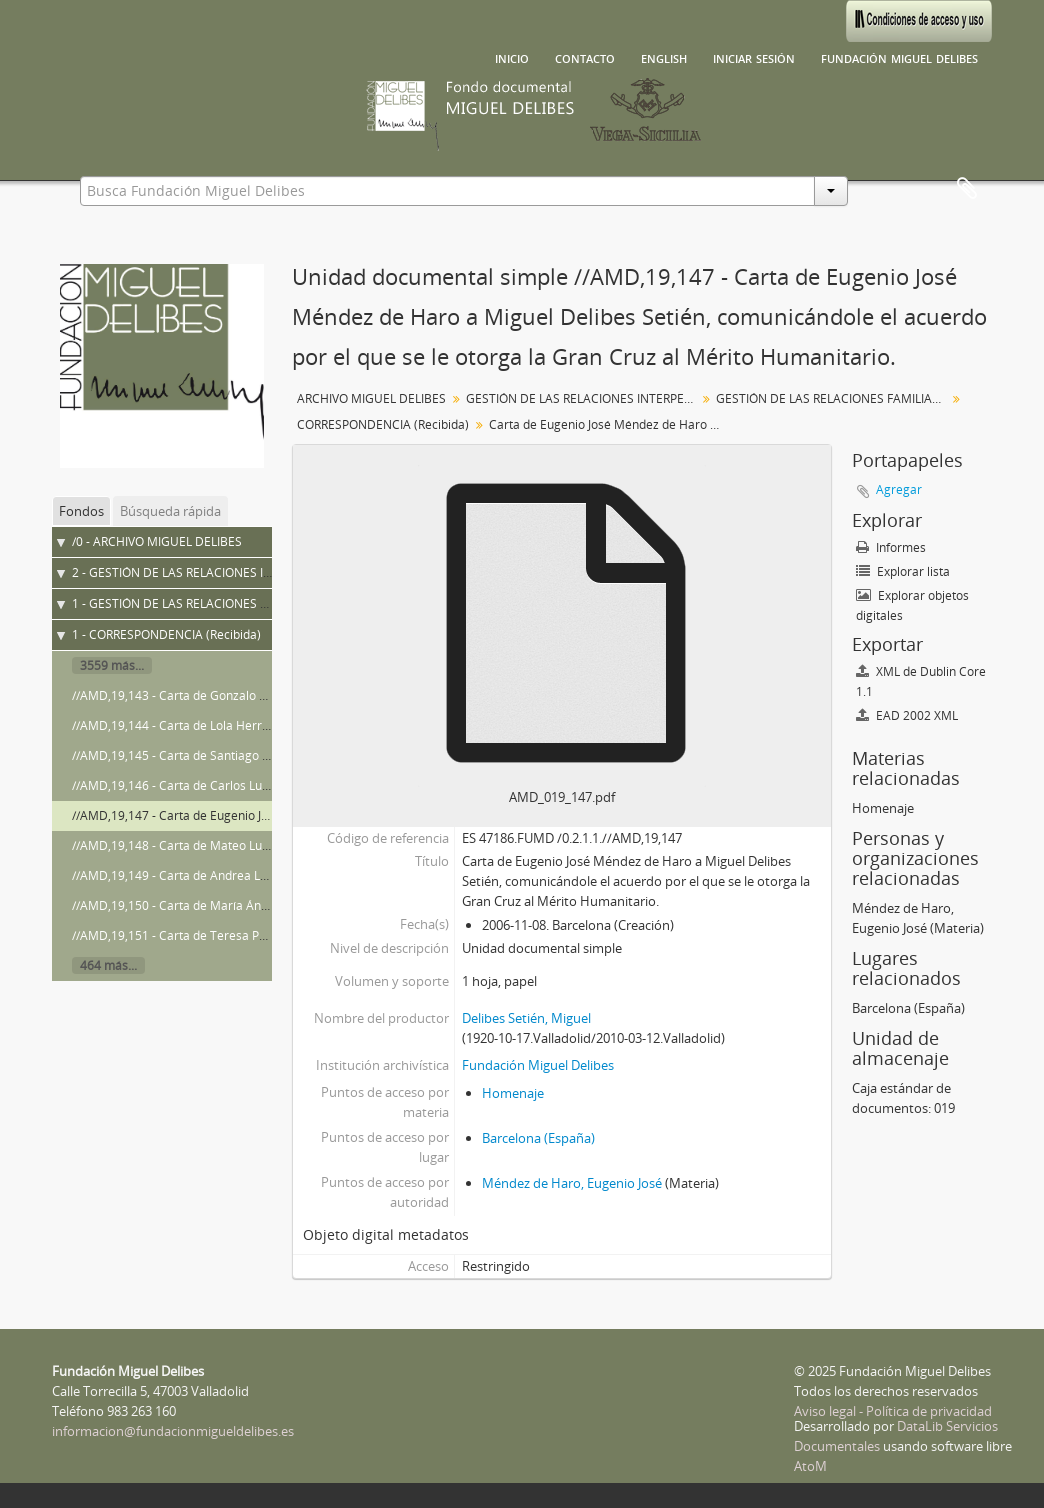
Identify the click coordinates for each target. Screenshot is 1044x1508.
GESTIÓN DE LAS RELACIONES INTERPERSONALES (583, 398)
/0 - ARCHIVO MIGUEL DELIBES (157, 541)
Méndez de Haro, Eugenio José (572, 1183)
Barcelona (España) (538, 1138)
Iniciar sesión (754, 57)
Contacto (585, 57)
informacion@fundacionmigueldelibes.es (173, 1431)
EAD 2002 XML (907, 715)
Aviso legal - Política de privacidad (893, 1411)
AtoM (810, 1466)
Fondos (81, 511)
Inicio (512, 57)
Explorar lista (903, 571)
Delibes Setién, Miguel (526, 1018)
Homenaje (513, 1093)
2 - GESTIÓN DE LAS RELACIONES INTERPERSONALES (219, 572)
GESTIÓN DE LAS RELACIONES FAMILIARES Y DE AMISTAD (833, 398)
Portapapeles (967, 189)
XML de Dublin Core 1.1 (921, 681)
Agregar (899, 489)
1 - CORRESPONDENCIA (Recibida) (166, 634)
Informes (891, 547)
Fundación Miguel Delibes (899, 57)
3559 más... (112, 665)
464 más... (108, 965)
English (664, 57)
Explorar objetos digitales (912, 605)
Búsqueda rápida (170, 511)
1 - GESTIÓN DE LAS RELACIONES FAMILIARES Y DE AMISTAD (241, 603)
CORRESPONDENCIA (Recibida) (383, 424)
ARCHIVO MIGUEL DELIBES (371, 398)
